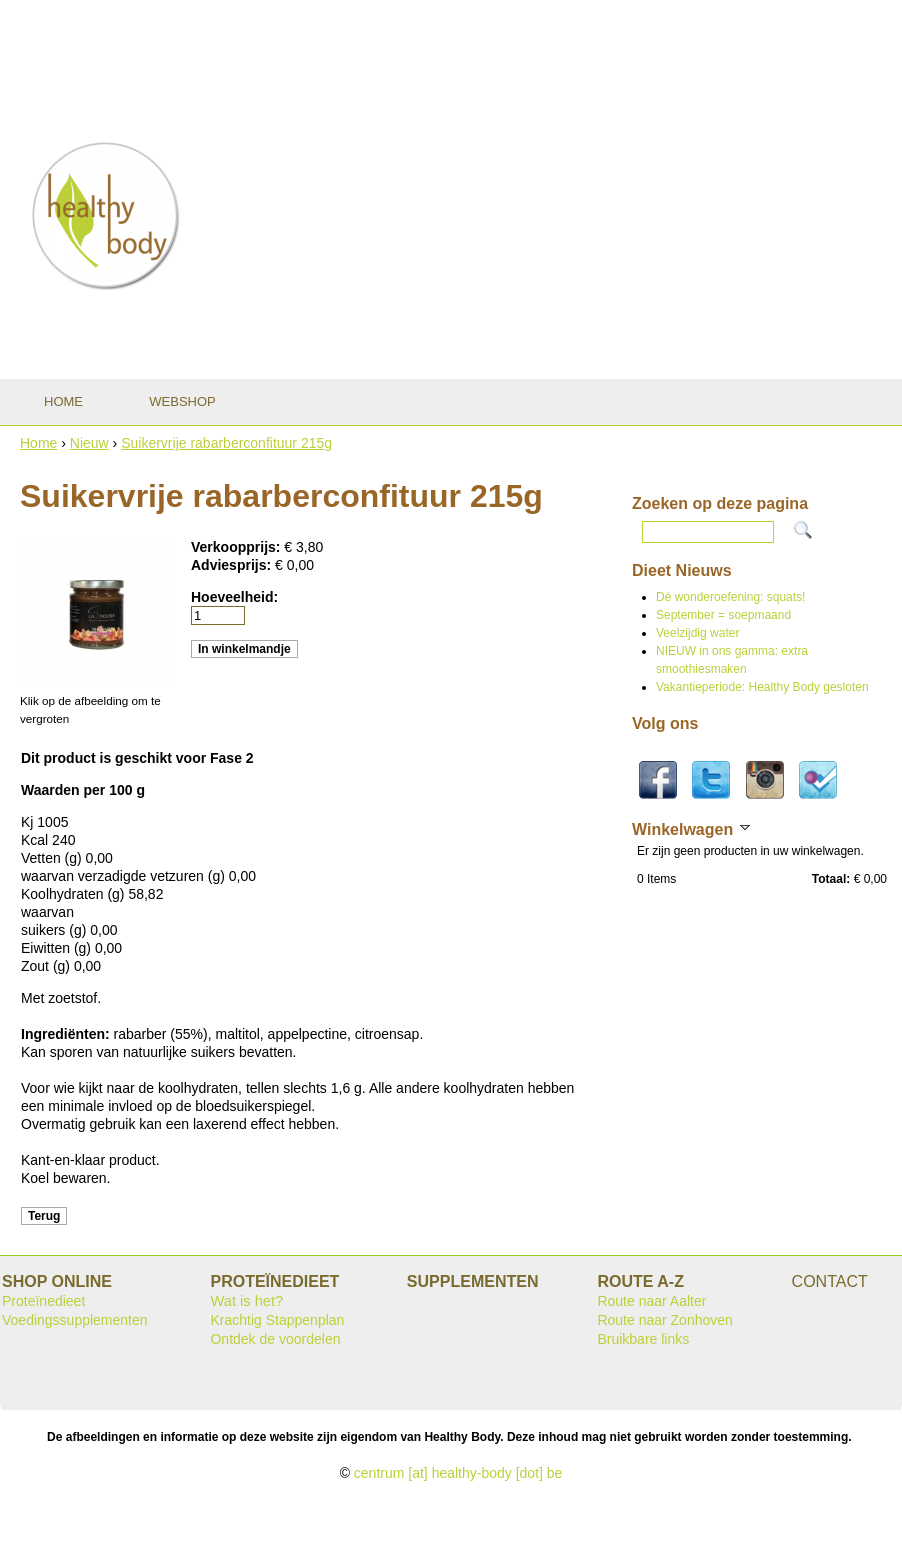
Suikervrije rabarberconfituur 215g (226, 443)
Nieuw (89, 443)
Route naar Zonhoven (664, 1320)
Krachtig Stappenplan (277, 1320)
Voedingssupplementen (75, 1320)
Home (38, 443)
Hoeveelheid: (234, 597)
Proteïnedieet (43, 1301)
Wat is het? (246, 1301)
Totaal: (831, 879)
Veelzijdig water (697, 633)
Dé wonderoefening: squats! (730, 597)
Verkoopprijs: (237, 547)
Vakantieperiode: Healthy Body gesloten (762, 687)
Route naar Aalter (651, 1301)
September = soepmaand (723, 615)
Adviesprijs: (233, 565)
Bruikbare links (643, 1339)
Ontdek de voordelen (275, 1339)
